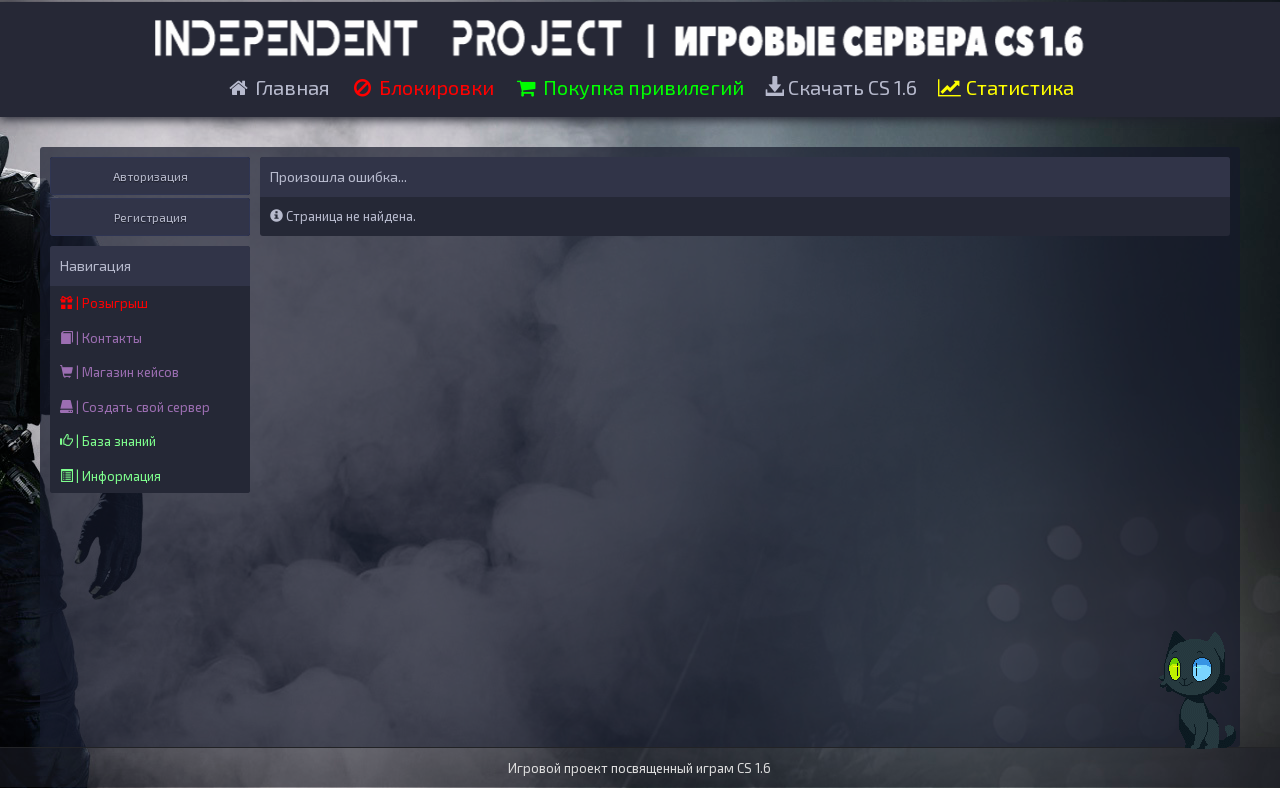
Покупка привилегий (629, 87)
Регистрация (150, 217)
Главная (278, 87)
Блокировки (422, 87)
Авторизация (150, 176)
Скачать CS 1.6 (840, 87)
